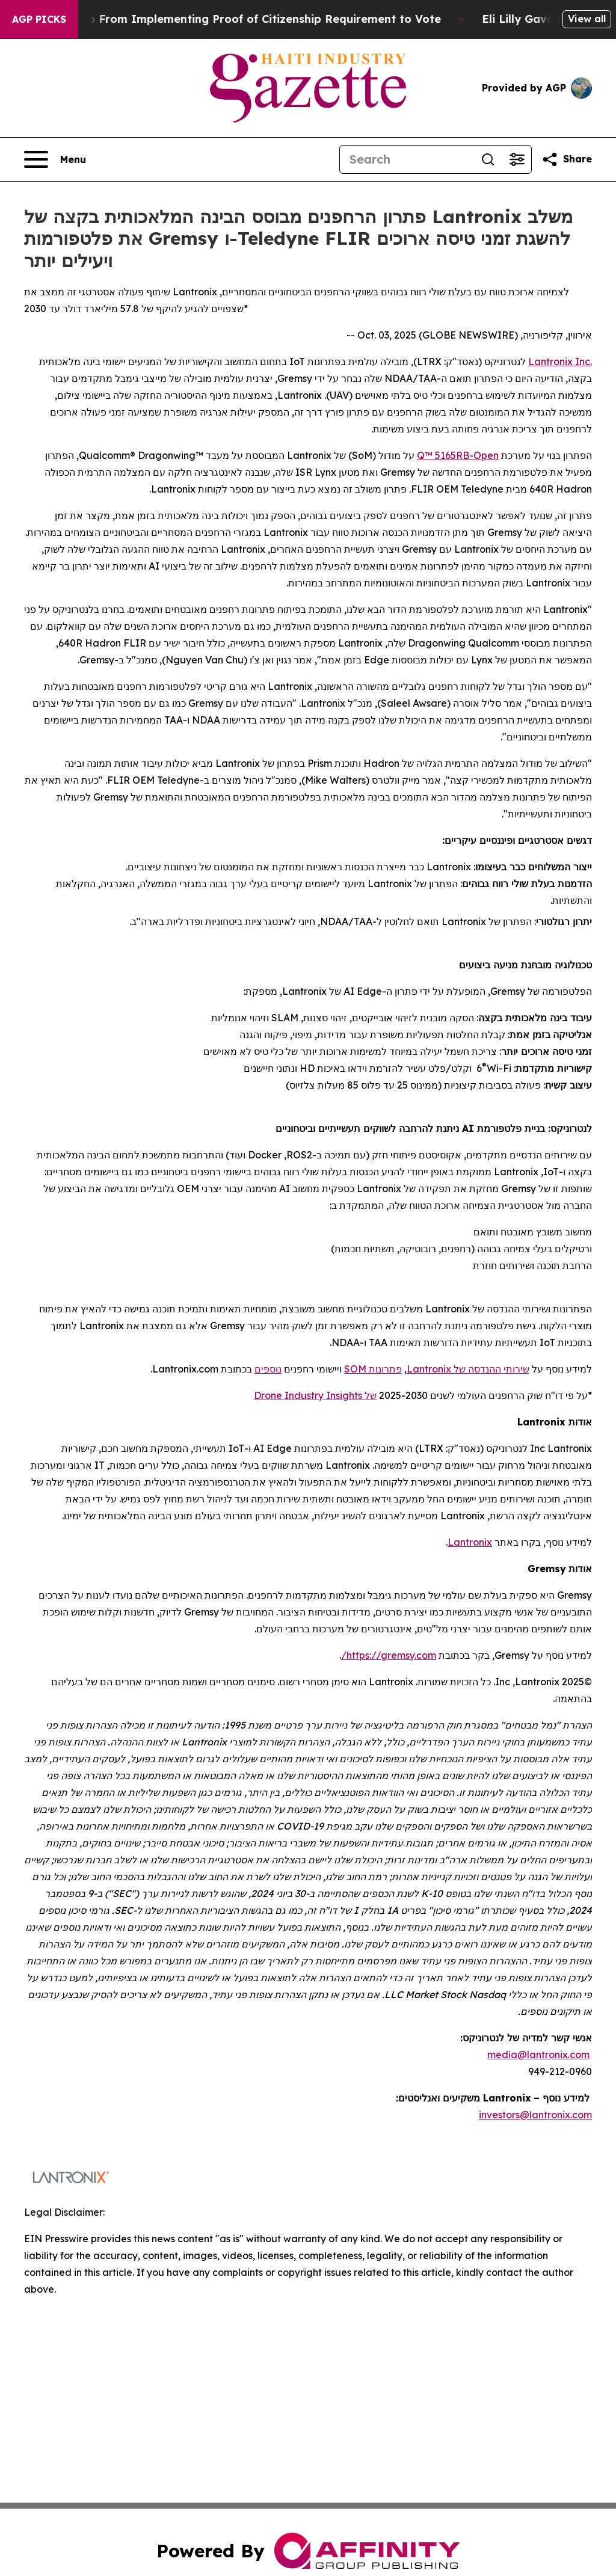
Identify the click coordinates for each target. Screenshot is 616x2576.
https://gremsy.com (391, 1655)
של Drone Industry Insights (315, 1395)
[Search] (406, 159)
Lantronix (550, 361)
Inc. (582, 361)
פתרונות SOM (373, 1369)
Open (486, 455)
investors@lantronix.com (535, 2115)
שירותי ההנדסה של (490, 1369)
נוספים (268, 1369)
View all (587, 19)
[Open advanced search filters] (516, 159)
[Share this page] (566, 159)
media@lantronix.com (538, 2055)
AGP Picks (39, 19)
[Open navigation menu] (55, 159)
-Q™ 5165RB (445, 455)
